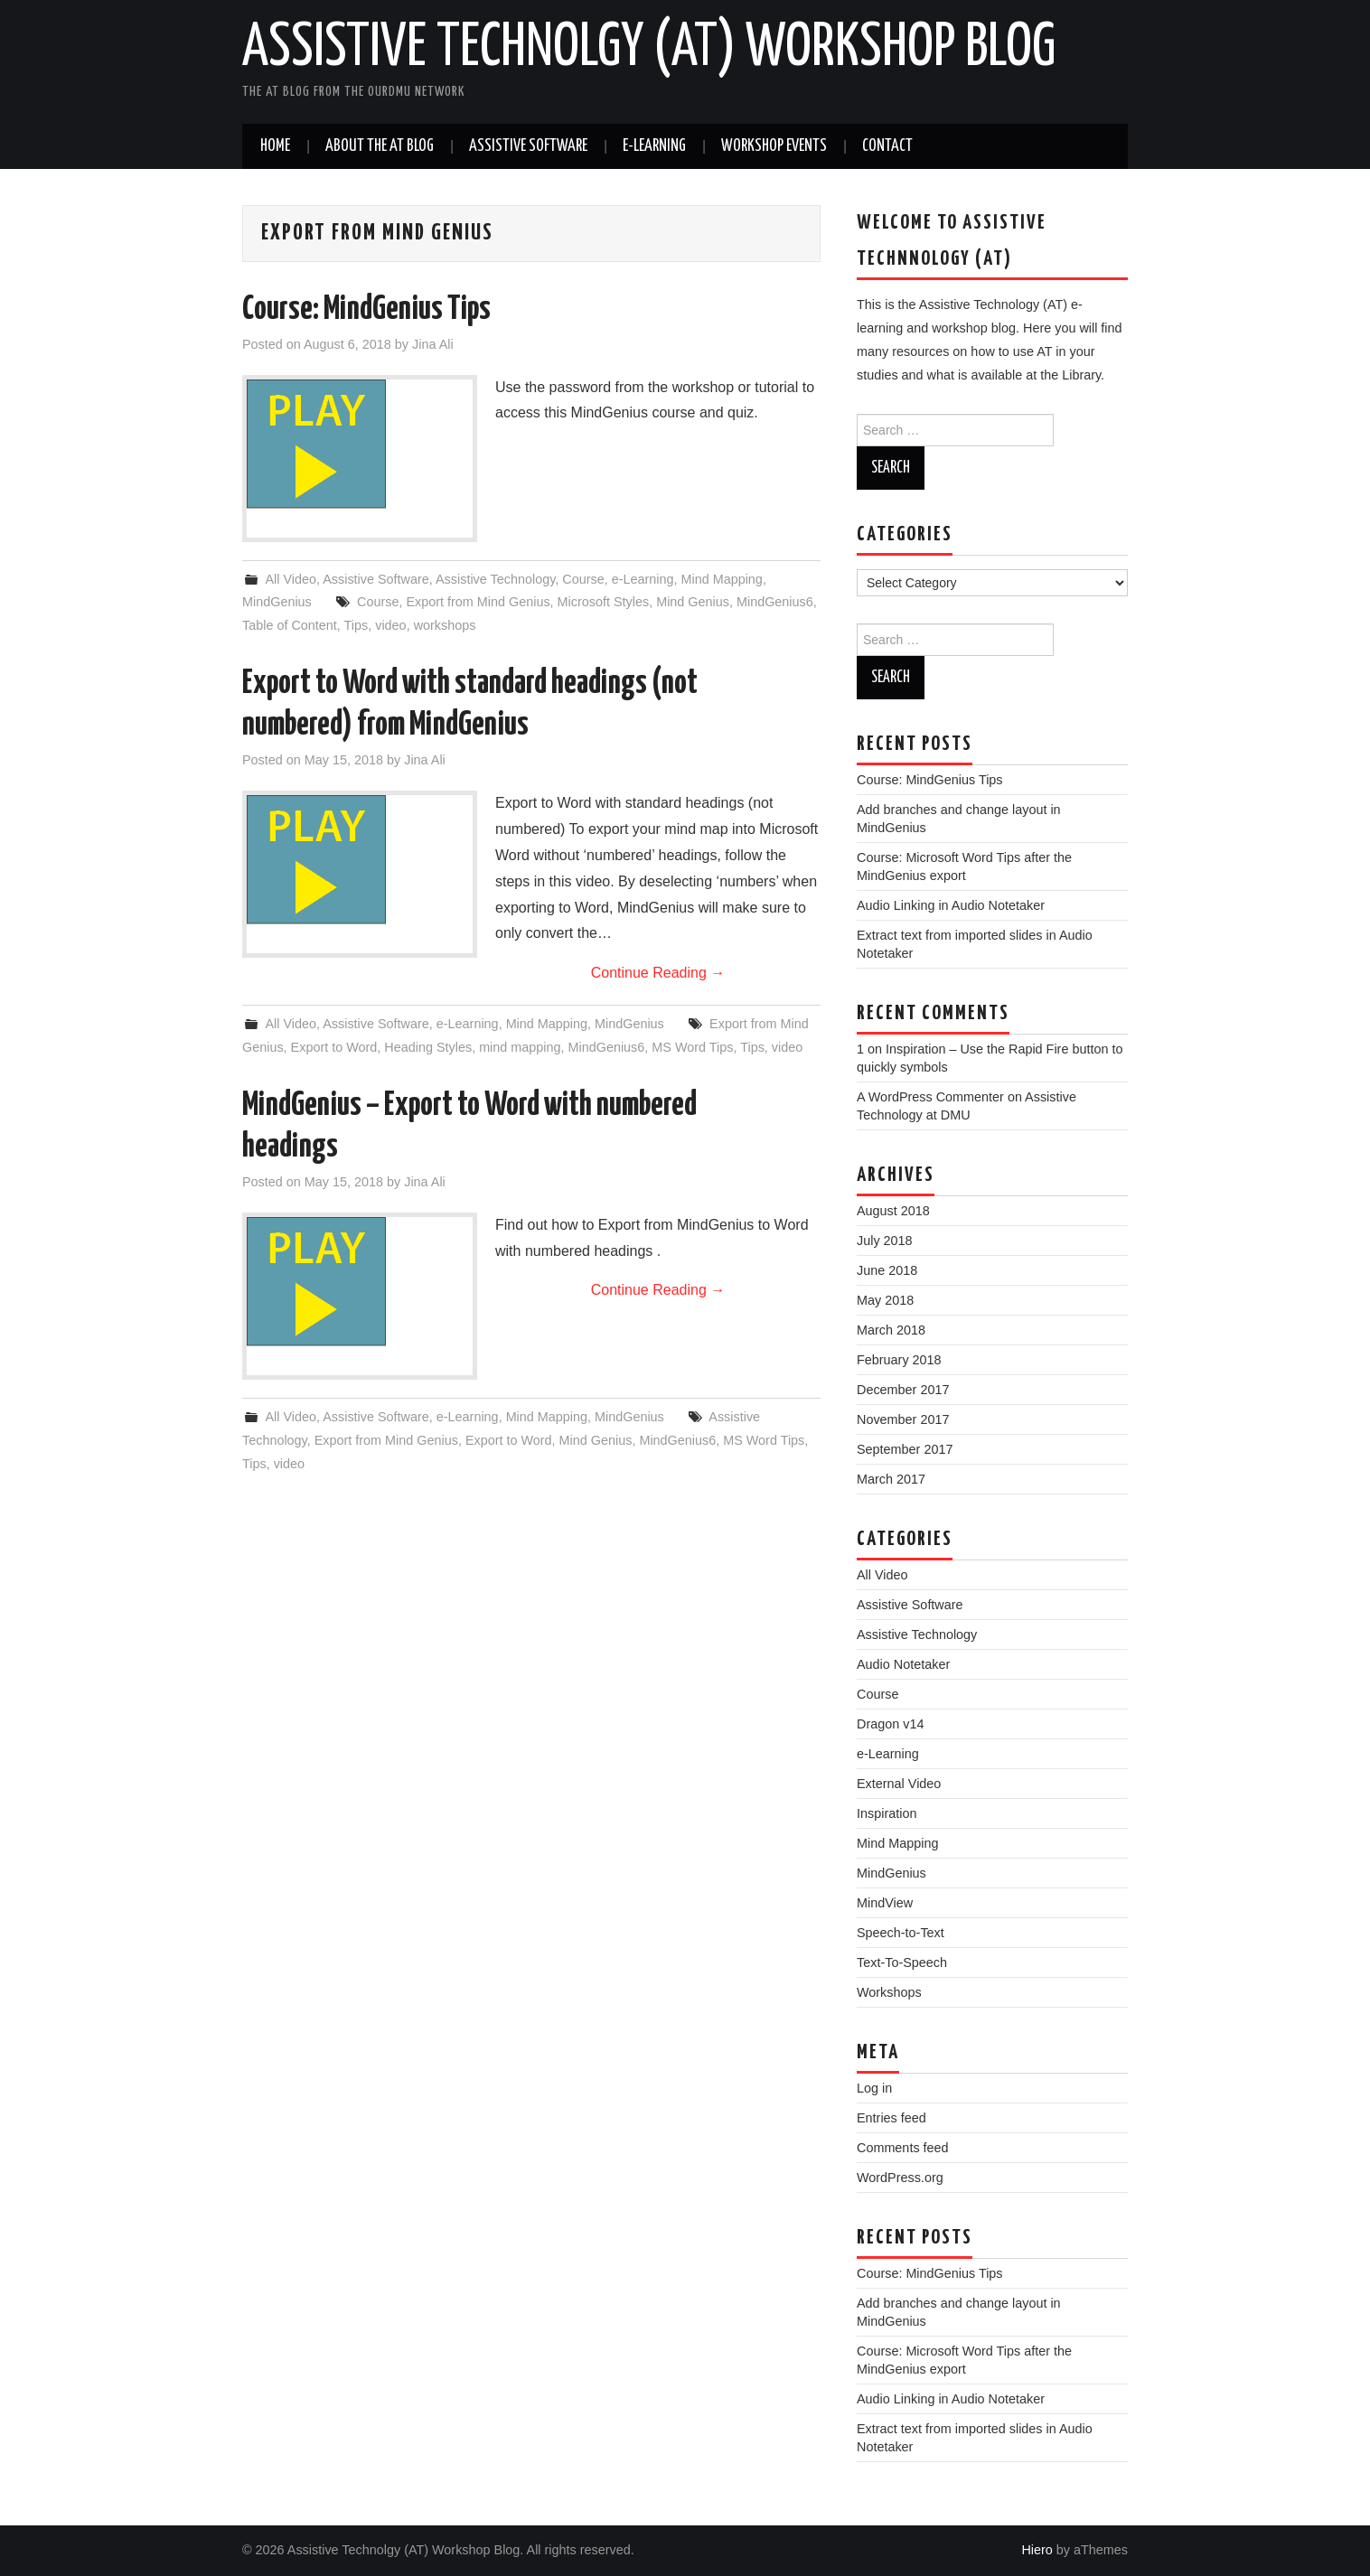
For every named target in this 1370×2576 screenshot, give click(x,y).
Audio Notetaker (903, 1664)
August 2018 (893, 1211)
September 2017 (904, 1449)
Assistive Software (528, 146)
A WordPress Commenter (930, 1097)
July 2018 (885, 1240)
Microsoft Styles (604, 602)
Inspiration (886, 1813)
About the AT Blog (379, 146)
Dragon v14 (890, 1724)
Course (583, 579)
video (390, 625)
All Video (290, 579)
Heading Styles (428, 1047)
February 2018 (899, 1360)
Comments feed (903, 2147)
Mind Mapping (721, 579)
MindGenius (277, 602)
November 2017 (903, 1419)
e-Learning (654, 146)
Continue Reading (658, 972)
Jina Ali (433, 344)
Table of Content (289, 625)
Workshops (889, 1992)
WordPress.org (900, 2177)
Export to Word (334, 1047)
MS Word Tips (692, 1047)
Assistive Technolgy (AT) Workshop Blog (649, 49)
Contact (887, 146)
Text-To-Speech (902, 1962)
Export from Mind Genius (477, 602)
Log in (874, 2088)
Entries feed (891, 2118)
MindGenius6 (775, 602)
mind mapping (519, 1047)
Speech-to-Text (900, 1932)
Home (275, 146)
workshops (445, 625)
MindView (885, 1903)
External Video (899, 1783)
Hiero (1036, 2550)
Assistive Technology (495, 579)
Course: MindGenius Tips (366, 310)
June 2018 (887, 1270)
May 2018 (885, 1300)
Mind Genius (692, 602)
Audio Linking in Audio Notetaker (951, 905)
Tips (356, 625)
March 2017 (891, 1479)
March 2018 (891, 1330)
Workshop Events (774, 146)
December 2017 (903, 1389)
